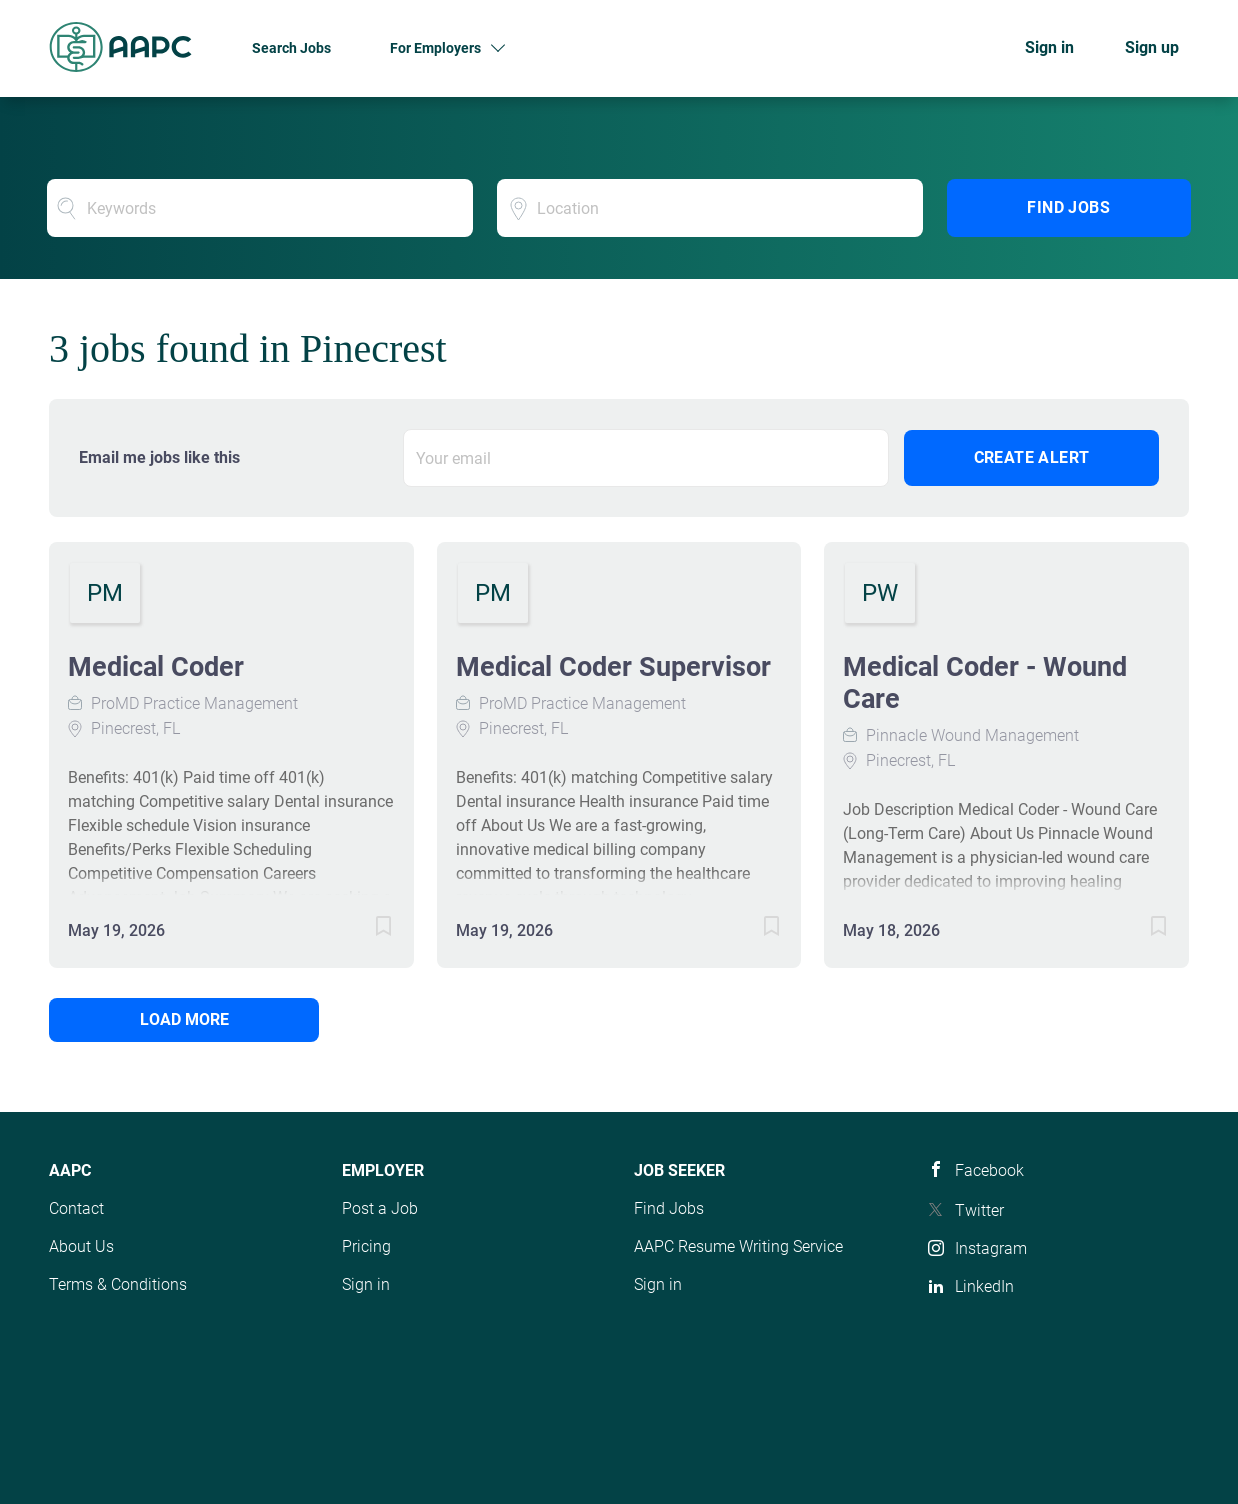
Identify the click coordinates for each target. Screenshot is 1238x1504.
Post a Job (380, 1208)
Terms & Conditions (118, 1284)
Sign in (1049, 47)
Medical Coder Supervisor (613, 667)
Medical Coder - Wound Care (985, 683)
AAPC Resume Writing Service (738, 1246)
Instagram (991, 1248)
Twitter (979, 1210)
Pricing (366, 1246)
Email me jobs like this (159, 457)
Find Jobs (1068, 207)
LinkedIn (984, 1286)
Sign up (1152, 47)
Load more (184, 1019)
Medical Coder (156, 667)
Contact (76, 1208)
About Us (81, 1246)
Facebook (989, 1170)
